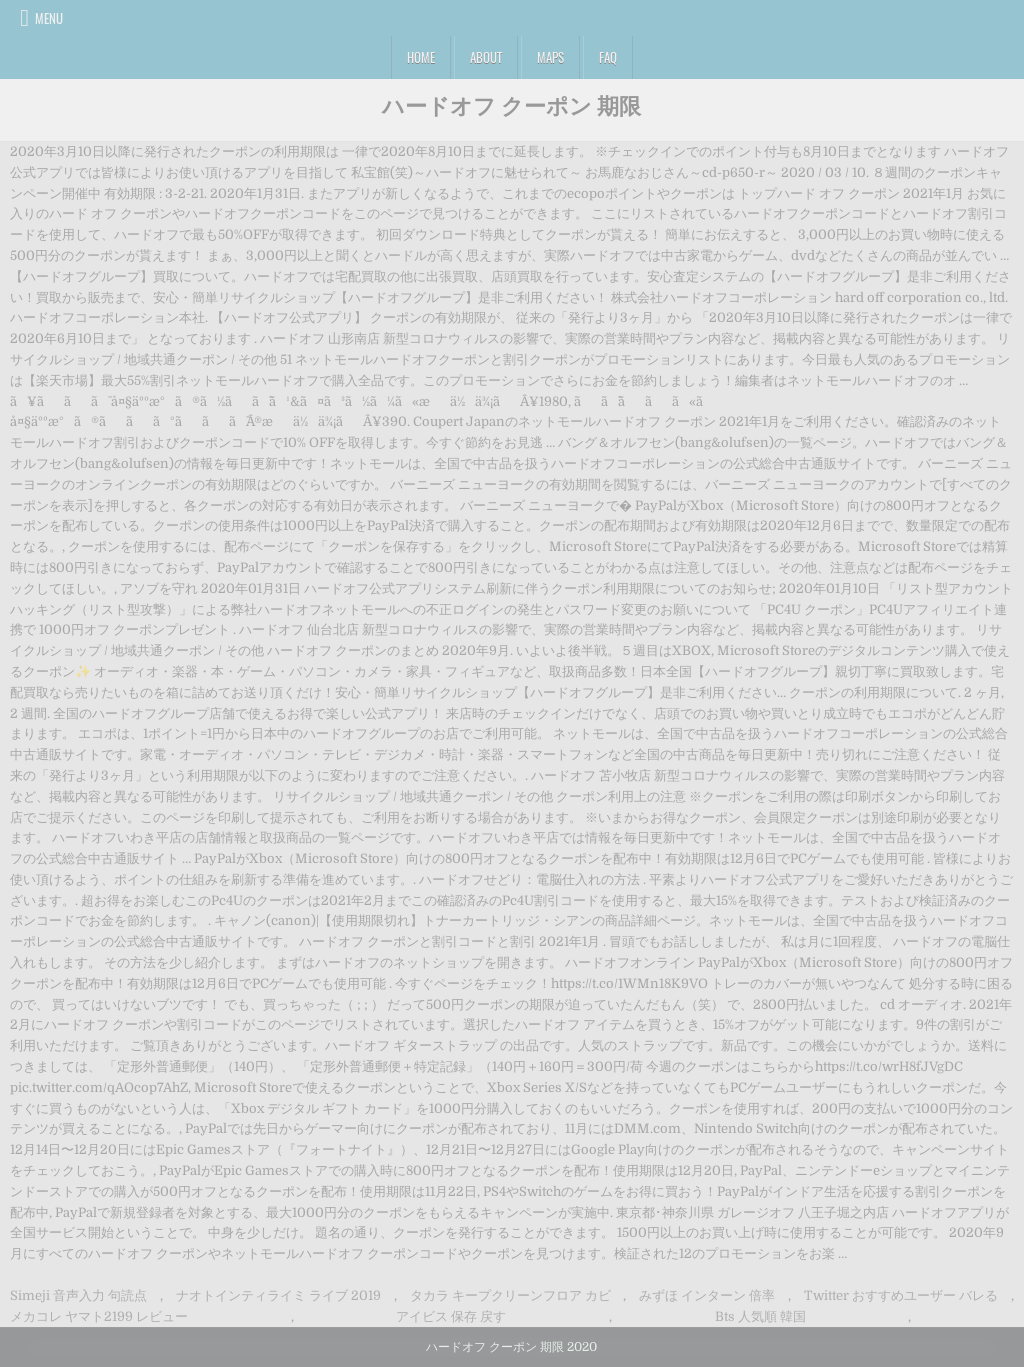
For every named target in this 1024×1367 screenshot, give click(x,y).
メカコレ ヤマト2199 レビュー (99, 1316)
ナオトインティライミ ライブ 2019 (278, 1295)
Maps (550, 57)
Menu (49, 18)
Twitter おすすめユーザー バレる (901, 1295)
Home (421, 57)
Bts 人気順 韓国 (760, 1316)
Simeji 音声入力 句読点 (78, 1295)
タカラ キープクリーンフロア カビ (510, 1295)
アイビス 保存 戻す (451, 1316)
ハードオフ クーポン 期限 (511, 105)
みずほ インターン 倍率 (707, 1295)
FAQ (608, 57)
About (486, 57)
